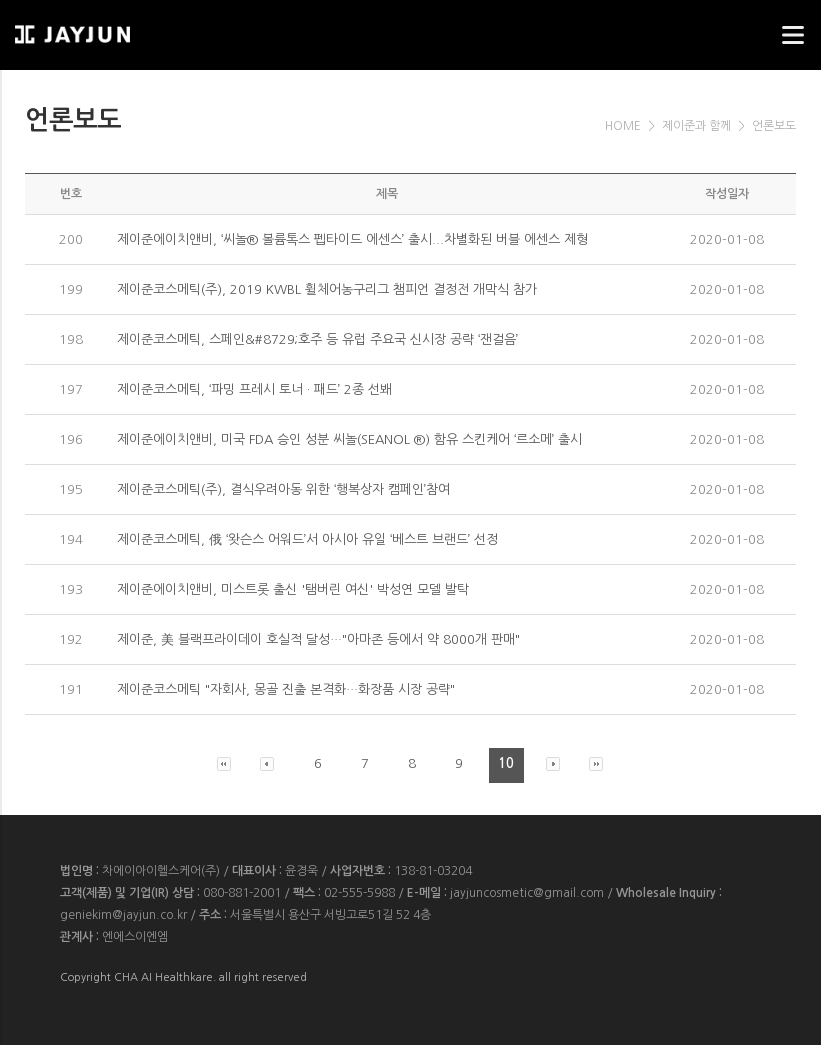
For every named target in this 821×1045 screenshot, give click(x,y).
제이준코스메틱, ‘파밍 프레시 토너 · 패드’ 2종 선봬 (254, 389)
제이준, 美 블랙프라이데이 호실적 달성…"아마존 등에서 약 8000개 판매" (318, 639)
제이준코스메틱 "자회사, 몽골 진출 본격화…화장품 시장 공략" (286, 689)
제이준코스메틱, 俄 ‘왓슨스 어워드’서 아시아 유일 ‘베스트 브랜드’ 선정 (307, 539)
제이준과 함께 (696, 126)
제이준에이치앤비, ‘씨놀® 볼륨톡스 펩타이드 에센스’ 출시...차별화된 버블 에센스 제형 (352, 239)
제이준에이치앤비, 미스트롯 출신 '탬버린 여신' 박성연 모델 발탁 (293, 589)
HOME (623, 126)
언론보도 (774, 126)
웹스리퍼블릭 (115, 28)
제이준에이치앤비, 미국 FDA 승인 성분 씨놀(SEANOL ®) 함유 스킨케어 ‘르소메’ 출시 (349, 439)
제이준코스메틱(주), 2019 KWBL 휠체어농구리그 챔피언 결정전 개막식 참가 (327, 289)
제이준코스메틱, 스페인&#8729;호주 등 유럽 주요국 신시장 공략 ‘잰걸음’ (317, 339)
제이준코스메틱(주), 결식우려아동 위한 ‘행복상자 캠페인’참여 (283, 489)
